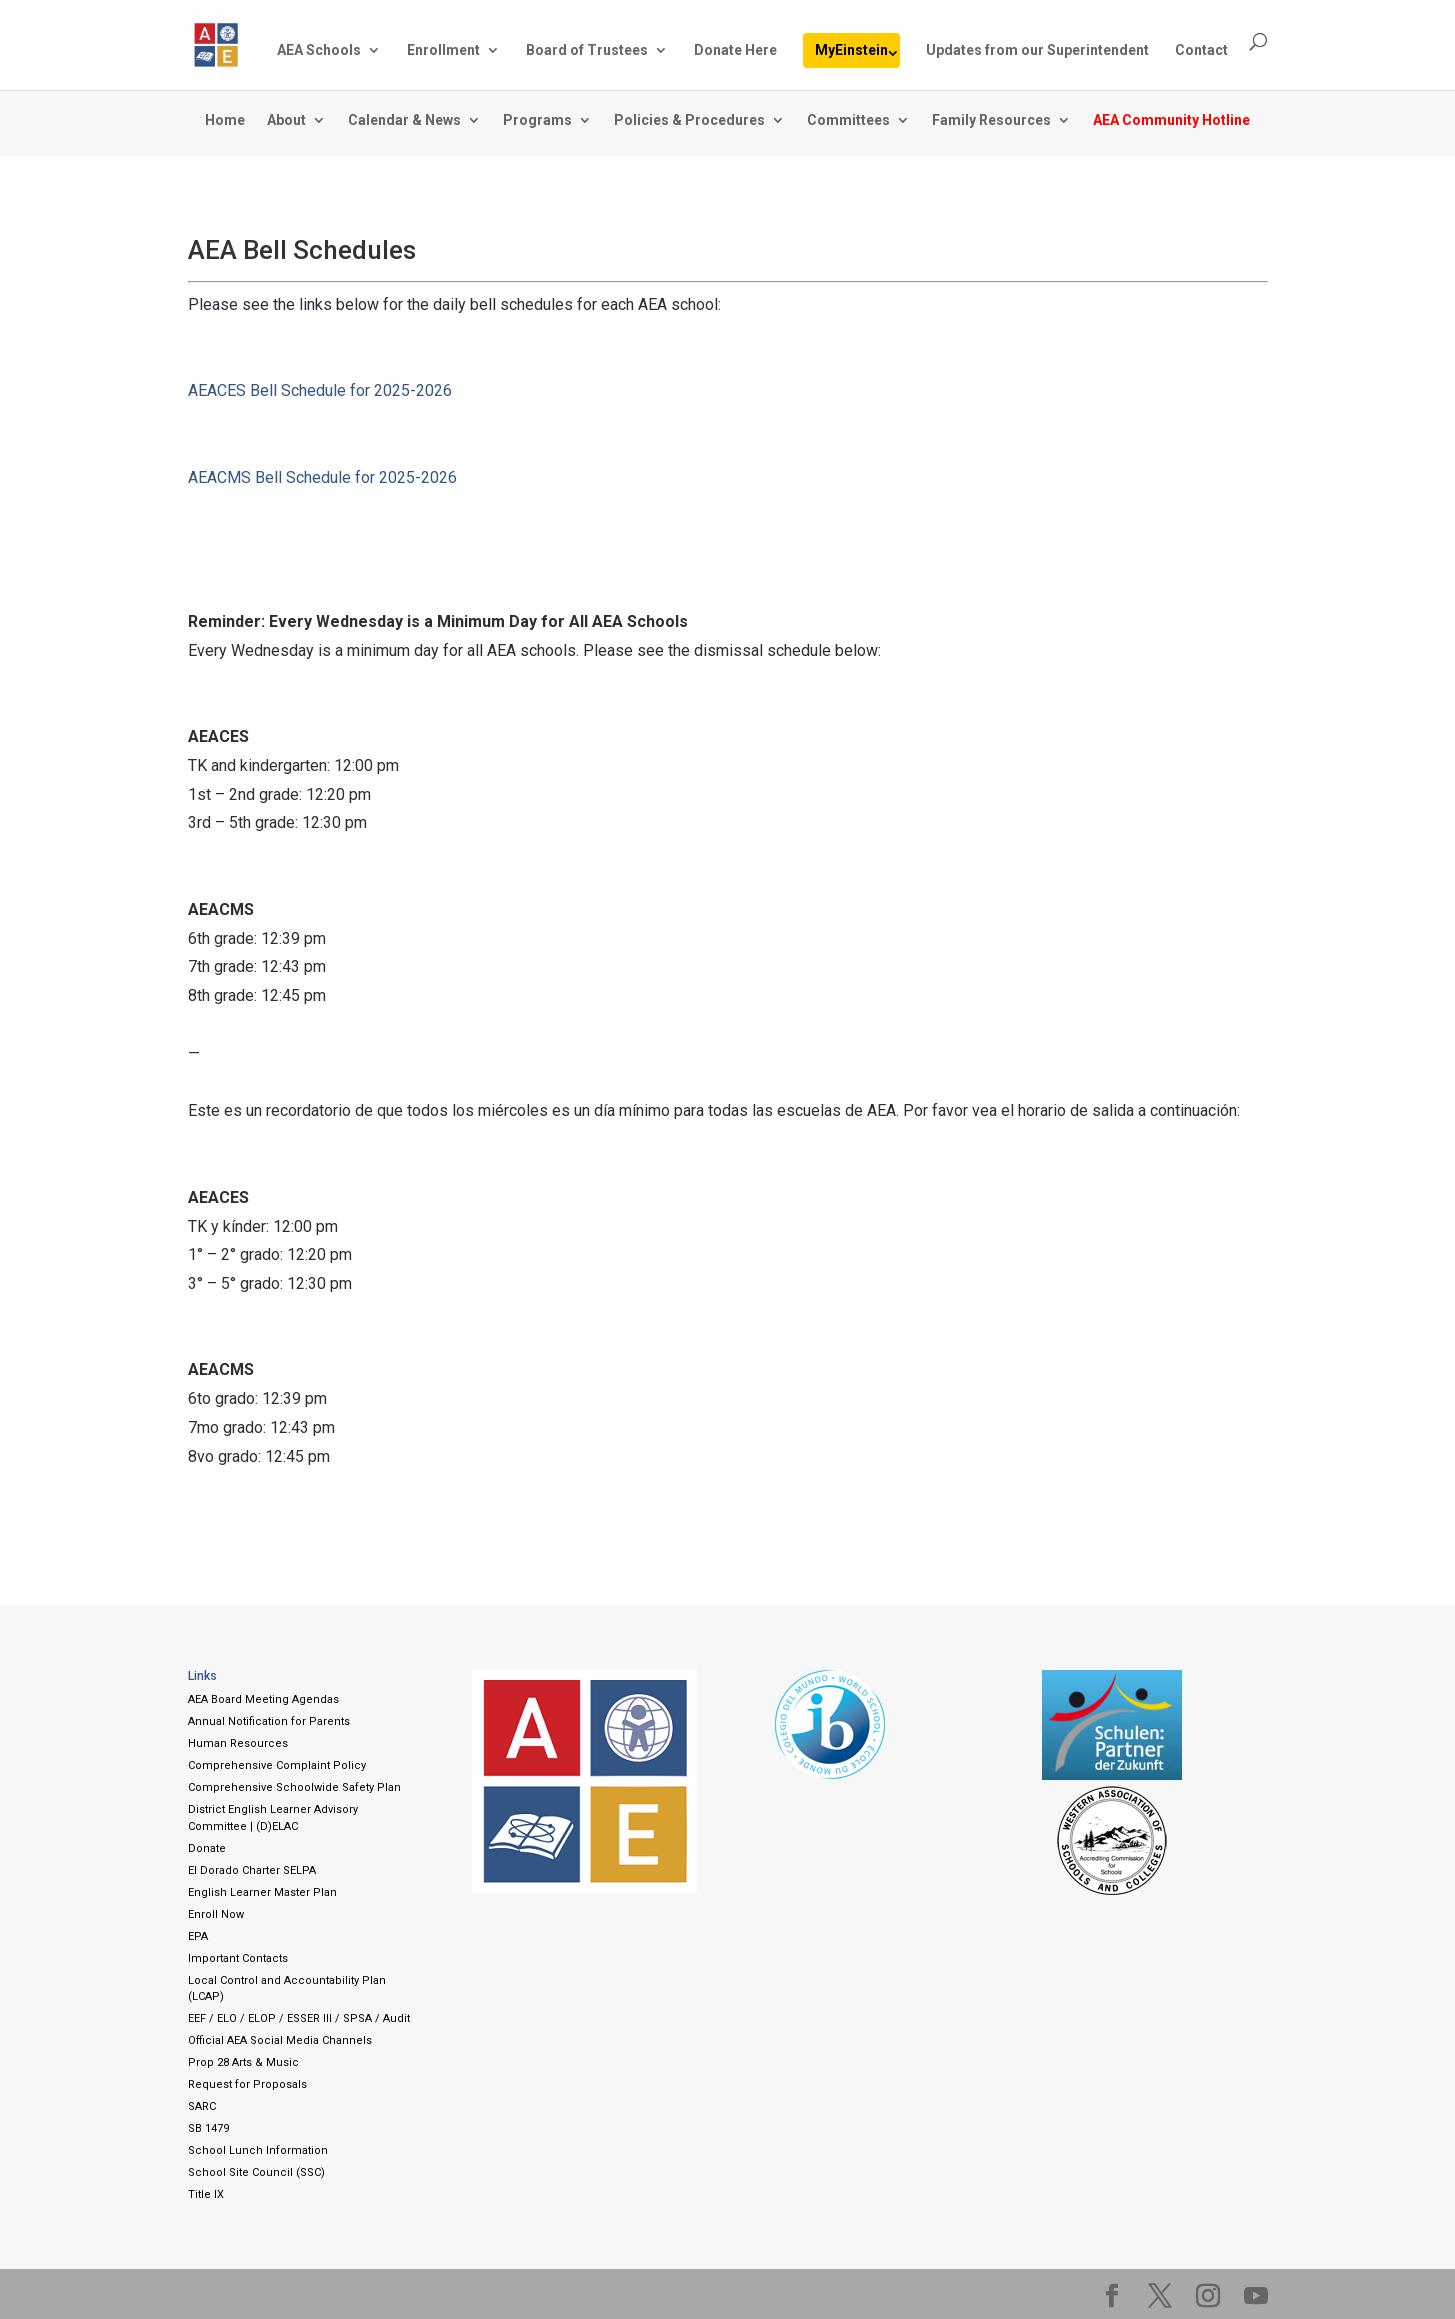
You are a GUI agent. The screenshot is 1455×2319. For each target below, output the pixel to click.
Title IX (206, 2194)
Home (225, 120)
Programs (537, 120)
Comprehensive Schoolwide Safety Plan (294, 1787)
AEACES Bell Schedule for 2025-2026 (320, 390)
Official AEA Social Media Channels (280, 2040)
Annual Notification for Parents (269, 1721)
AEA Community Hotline (1171, 120)
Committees (848, 120)
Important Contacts (238, 1958)
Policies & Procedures (689, 120)
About (286, 120)
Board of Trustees (587, 50)
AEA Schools (319, 50)
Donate (207, 1848)
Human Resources (238, 1743)
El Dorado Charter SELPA (252, 1870)
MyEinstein (851, 50)
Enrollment (443, 50)
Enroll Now (216, 1914)
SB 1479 (208, 2128)
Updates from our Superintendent (1037, 50)
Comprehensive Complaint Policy (277, 1765)
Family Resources (991, 120)
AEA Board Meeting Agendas (263, 1699)
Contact (1201, 50)
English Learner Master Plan (262, 1892)
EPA (198, 1936)
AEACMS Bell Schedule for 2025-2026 (322, 477)
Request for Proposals (247, 2084)
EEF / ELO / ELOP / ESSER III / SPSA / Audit (299, 2018)
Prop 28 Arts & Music (243, 2062)
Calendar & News (404, 120)
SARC (202, 2106)
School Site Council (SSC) (256, 2172)
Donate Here (735, 50)
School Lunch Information (258, 2150)
